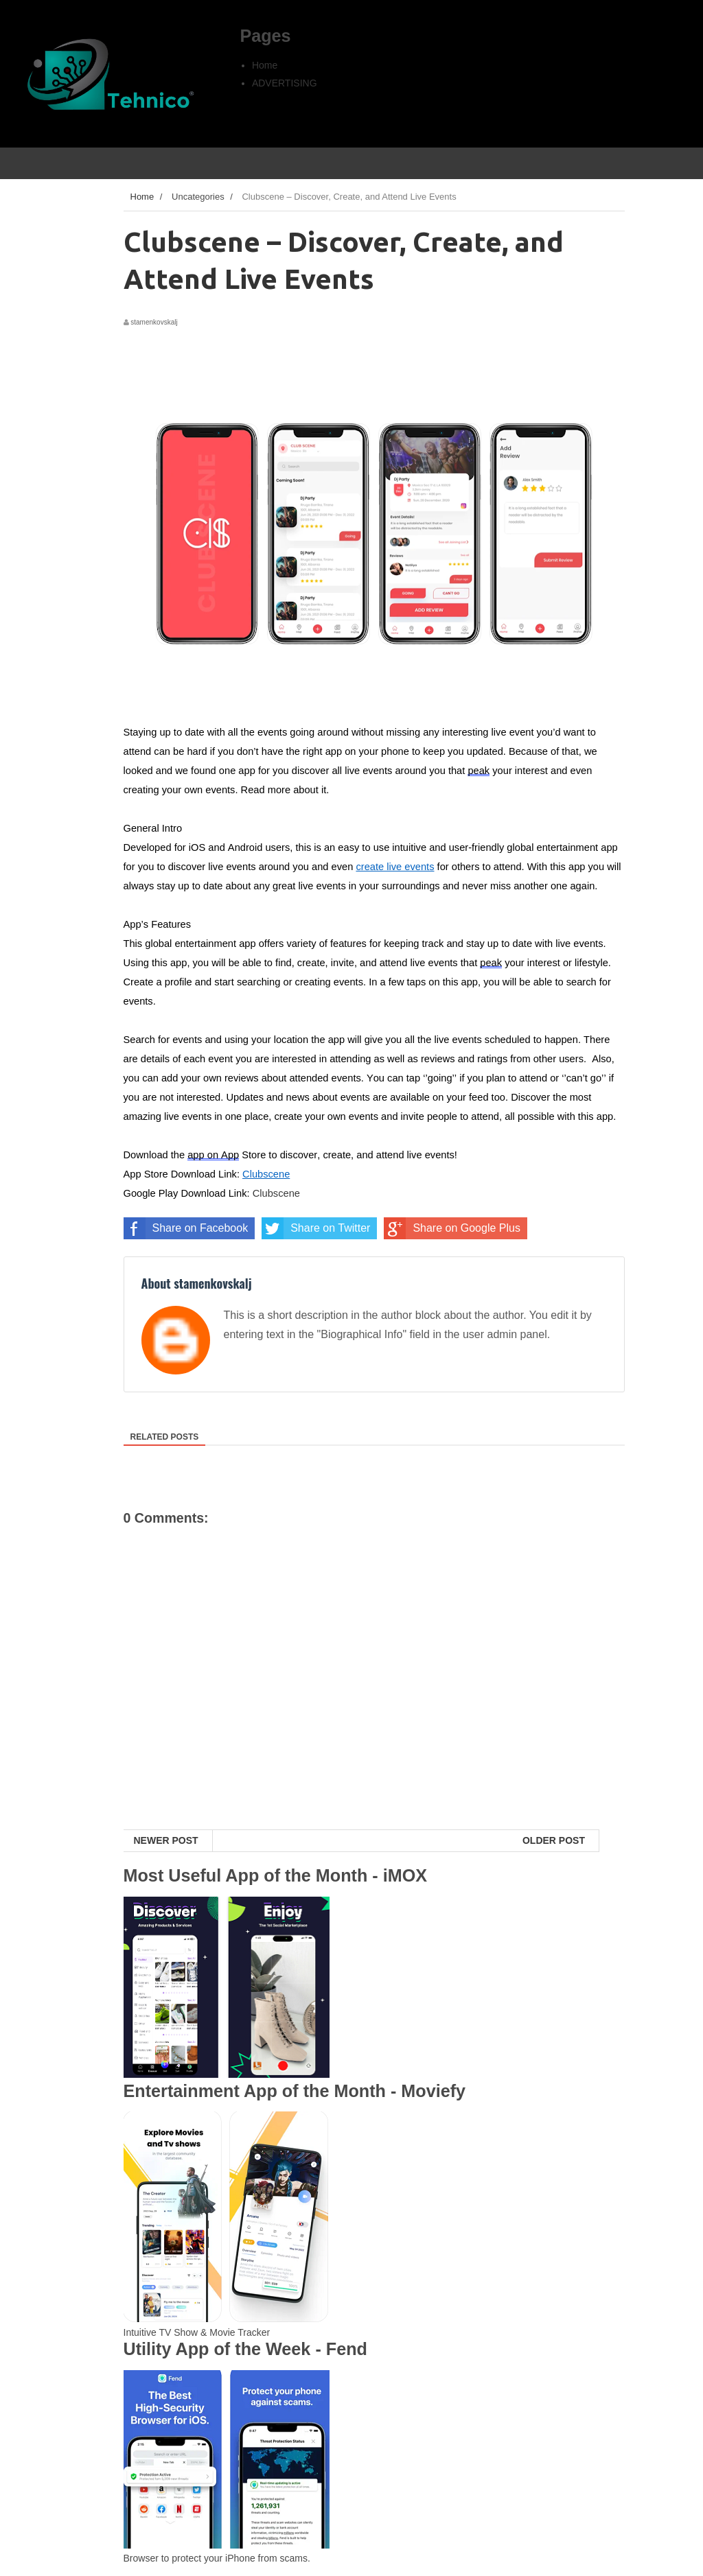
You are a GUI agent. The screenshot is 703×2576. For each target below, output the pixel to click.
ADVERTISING (284, 83)
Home (264, 65)
